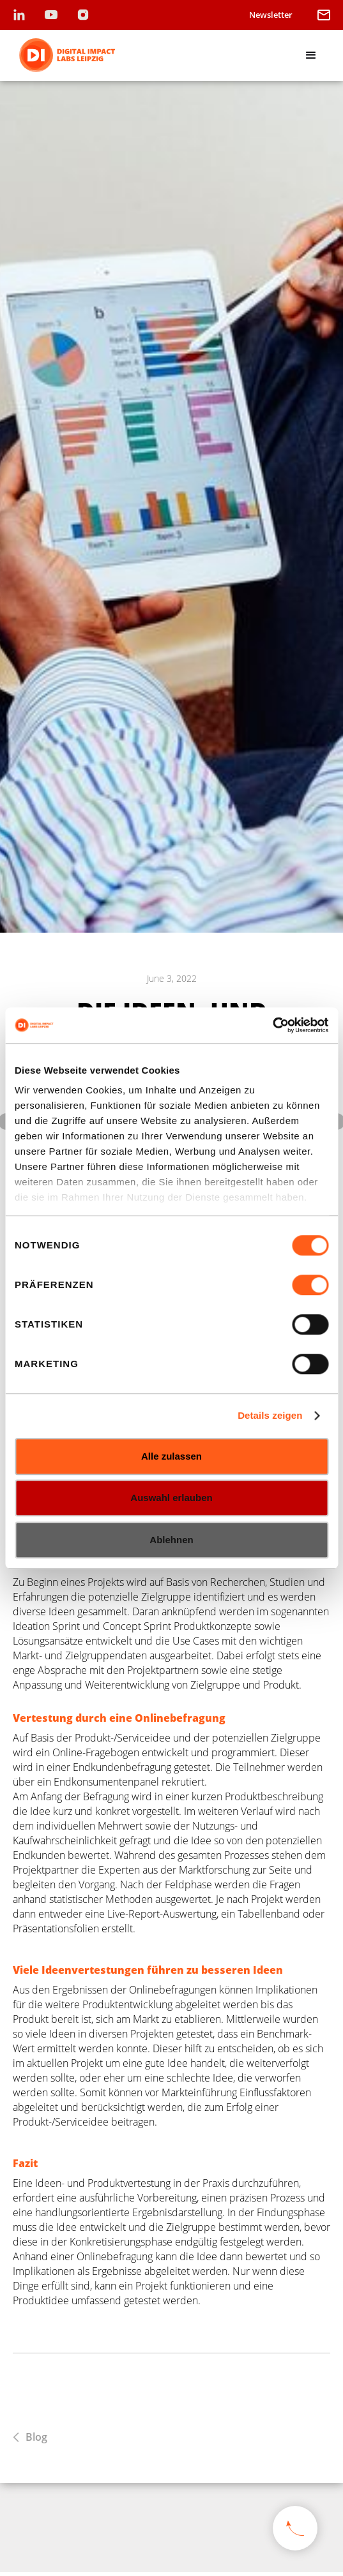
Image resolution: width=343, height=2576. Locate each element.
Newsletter (271, 14)
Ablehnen (171, 1539)
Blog (36, 2437)
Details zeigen (270, 1415)
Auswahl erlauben (171, 1497)
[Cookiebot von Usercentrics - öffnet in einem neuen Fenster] (272, 1025)
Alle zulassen (171, 1456)
